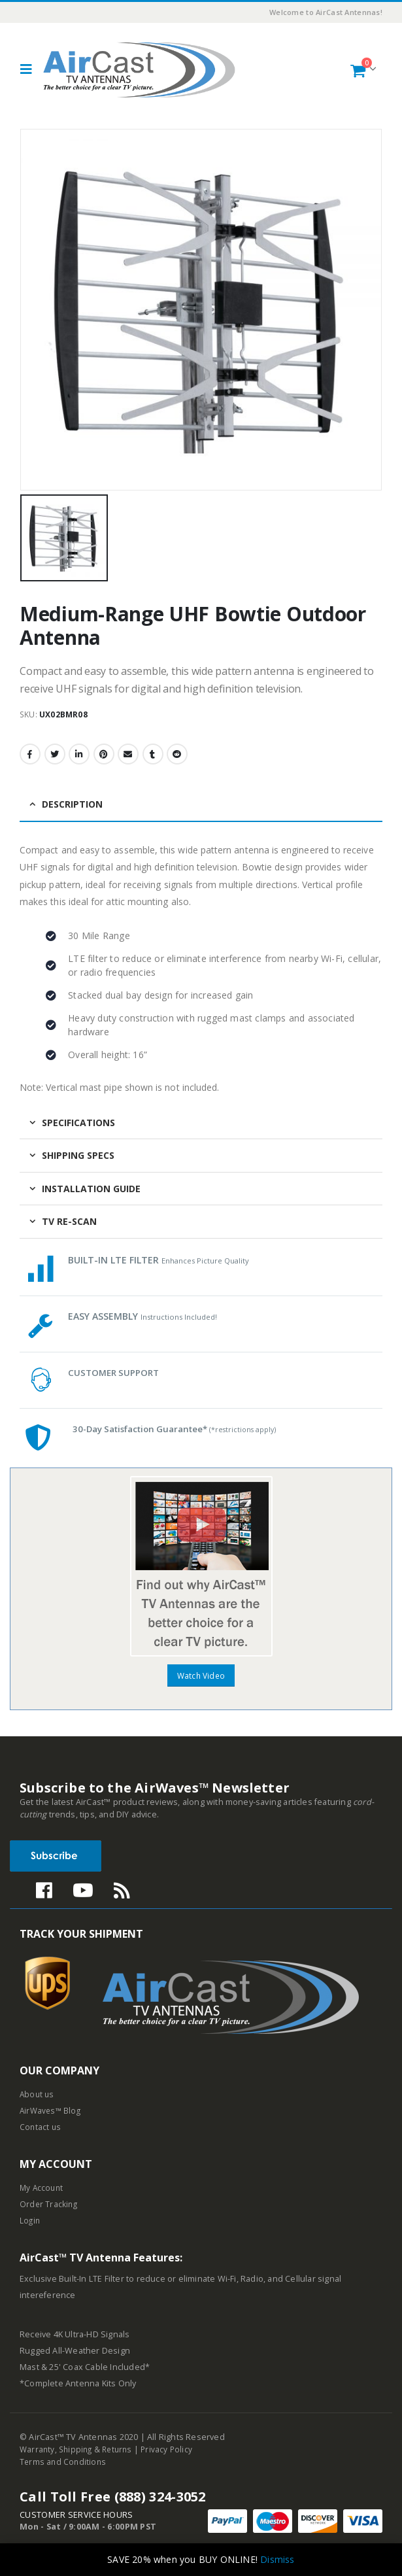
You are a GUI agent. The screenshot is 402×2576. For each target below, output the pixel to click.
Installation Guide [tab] (91, 1188)
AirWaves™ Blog (52, 2112)
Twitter (54, 754)
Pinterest (103, 754)
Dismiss (277, 2559)
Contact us (41, 2129)
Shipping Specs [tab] (78, 1155)
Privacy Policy (173, 2450)
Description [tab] (72, 804)
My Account (42, 2189)
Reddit (177, 754)
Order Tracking (49, 2206)
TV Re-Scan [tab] (69, 1221)
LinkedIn (79, 754)
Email (128, 754)
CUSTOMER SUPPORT (115, 1372)
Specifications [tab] (78, 1122)
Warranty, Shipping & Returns (79, 2450)
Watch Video (201, 1676)
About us (38, 2096)
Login (30, 2222)
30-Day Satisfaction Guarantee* (183, 1428)
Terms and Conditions (64, 2462)
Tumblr (152, 754)
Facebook (30, 754)
